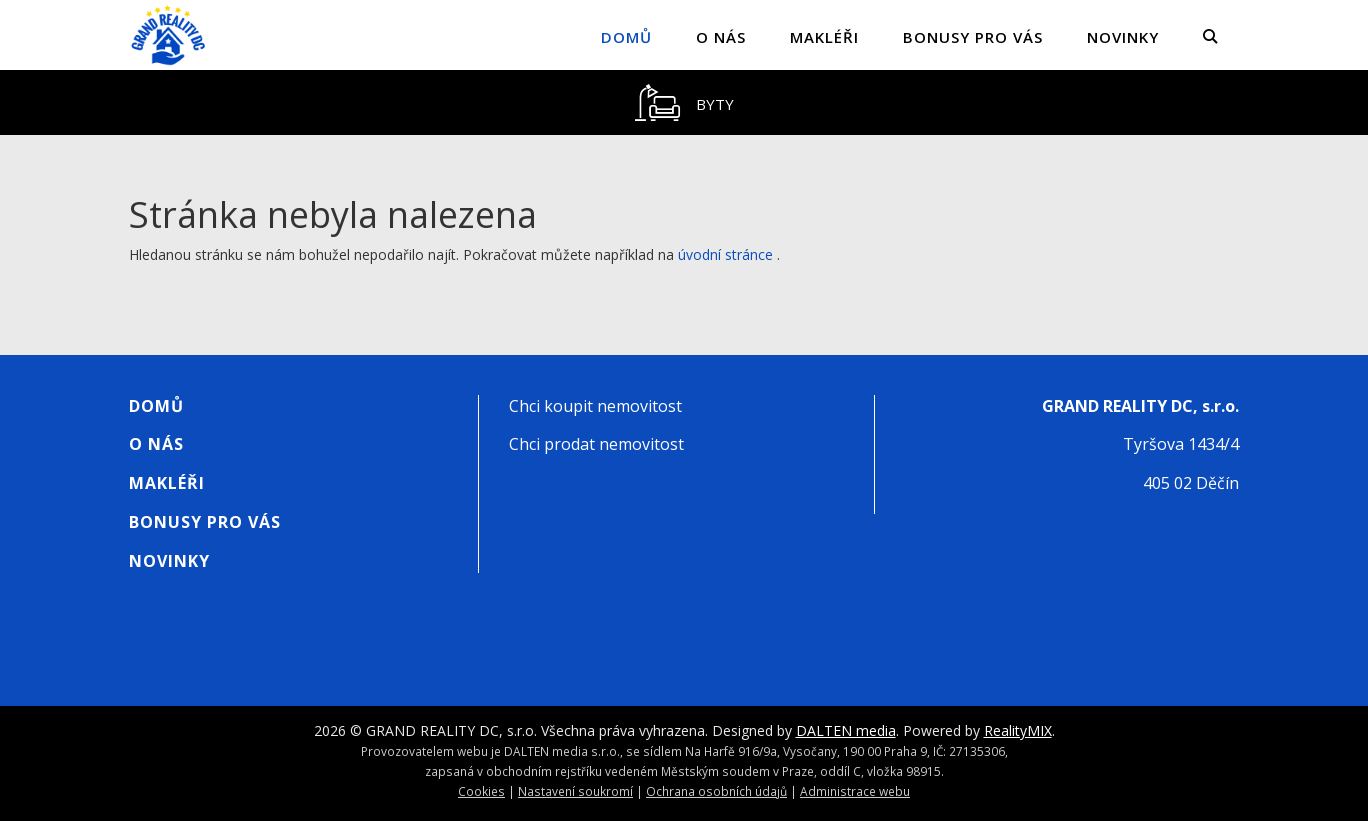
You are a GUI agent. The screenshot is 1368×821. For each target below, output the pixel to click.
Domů (626, 37)
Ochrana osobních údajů (716, 791)
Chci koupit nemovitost (595, 406)
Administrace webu (855, 791)
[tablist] (684, 102)
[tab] (684, 102)
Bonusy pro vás (973, 37)
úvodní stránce (725, 254)
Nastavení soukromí (575, 791)
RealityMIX (1018, 730)
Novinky (1123, 37)
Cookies (481, 791)
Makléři (824, 37)
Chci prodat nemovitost (596, 444)
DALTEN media (846, 730)
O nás (721, 37)
